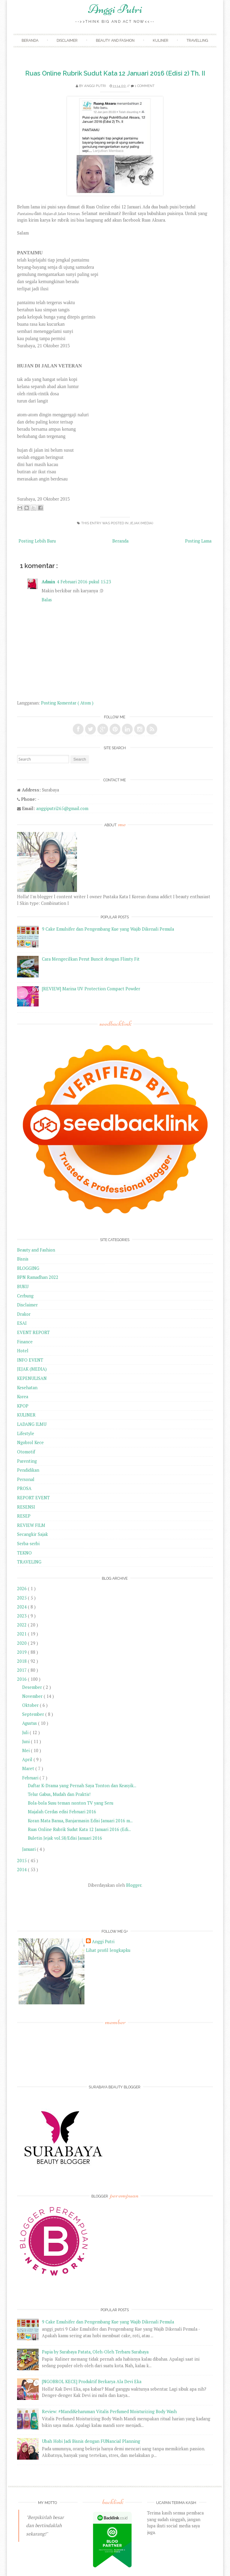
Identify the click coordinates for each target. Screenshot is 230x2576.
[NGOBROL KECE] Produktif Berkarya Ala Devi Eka (91, 2381)
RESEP (24, 1516)
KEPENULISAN (32, 1378)
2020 (22, 1643)
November (33, 1696)
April (28, 1759)
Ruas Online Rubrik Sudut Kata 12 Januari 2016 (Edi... (79, 1829)
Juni (26, 1741)
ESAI (22, 1323)
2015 (22, 1860)
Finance (25, 1342)
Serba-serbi (28, 1543)
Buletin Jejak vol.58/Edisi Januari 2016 (65, 1838)
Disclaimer (67, 40)
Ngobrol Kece (30, 1442)
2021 (22, 1634)
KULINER (26, 1415)
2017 (22, 1670)
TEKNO (24, 1553)
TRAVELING (29, 1562)
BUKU (22, 1286)
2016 (22, 1679)
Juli (26, 1732)
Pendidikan (28, 1470)
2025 (22, 1598)
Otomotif (26, 1452)
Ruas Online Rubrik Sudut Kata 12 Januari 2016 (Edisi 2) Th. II (115, 73)
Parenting (27, 1461)
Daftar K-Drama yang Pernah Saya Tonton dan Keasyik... (82, 1785)
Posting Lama (198, 541)
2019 (22, 1652)
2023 (22, 1616)
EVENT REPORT (33, 1332)
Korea (22, 1396)
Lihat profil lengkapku (108, 1950)
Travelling (197, 40)
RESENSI (26, 1507)
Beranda (30, 40)
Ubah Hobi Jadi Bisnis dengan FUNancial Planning (91, 2441)
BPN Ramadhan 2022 (37, 1277)
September (33, 1714)
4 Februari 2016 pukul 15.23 (84, 582)
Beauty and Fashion (115, 40)
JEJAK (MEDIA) (141, 523)
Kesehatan (27, 1387)
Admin (48, 582)
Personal (25, 1479)
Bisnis (22, 1259)
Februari (31, 1778)
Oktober (31, 1705)
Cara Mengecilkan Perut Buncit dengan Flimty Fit (91, 959)
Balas (47, 600)
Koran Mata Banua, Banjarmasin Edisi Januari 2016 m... (80, 1821)
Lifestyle (25, 1433)
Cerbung (25, 1296)
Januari (29, 1849)
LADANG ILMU (31, 1424)
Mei (26, 1750)
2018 (22, 1661)
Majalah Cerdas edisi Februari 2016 (62, 1812)
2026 (22, 1588)
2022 (22, 1625)
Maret (28, 1768)
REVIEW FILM (31, 1525)
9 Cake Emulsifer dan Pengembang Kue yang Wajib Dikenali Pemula (108, 929)
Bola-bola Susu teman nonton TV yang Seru (70, 1803)
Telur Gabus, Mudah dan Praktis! (59, 1794)
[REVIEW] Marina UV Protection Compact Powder (91, 989)
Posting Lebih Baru (37, 541)
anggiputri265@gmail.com (62, 808)
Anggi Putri (115, 9)
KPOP (22, 1406)
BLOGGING (28, 1268)
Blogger (133, 1885)
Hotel (22, 1351)
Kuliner (160, 40)
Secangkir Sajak (32, 1534)
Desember (32, 1687)
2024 (22, 1607)
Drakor (24, 1314)
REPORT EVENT (33, 1497)
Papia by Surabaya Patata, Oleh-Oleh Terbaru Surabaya (95, 2352)
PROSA (24, 1488)
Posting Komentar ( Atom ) (67, 703)
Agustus (30, 1723)
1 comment (145, 86)
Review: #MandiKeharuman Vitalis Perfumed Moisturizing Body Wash (109, 2411)
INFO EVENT (30, 1360)
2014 (22, 1869)
